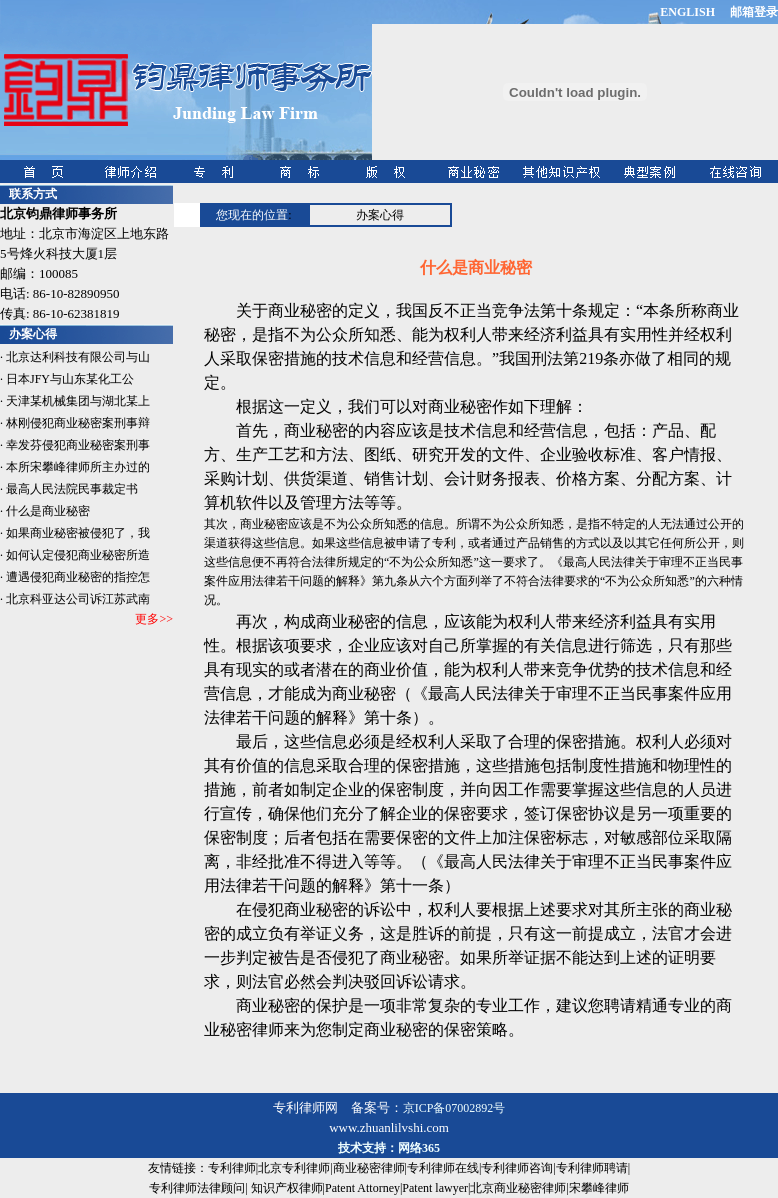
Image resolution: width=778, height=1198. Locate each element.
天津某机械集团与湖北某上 (78, 401)
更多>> (154, 619)
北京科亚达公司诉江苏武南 (78, 599)
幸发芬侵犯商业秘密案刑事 (78, 445)
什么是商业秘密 (48, 511)
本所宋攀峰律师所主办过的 (78, 467)
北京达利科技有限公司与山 (78, 357)
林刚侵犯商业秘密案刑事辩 (78, 423)
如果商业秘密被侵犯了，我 (78, 533)
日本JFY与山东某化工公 (70, 379)
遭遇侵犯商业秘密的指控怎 (78, 577)
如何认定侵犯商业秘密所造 (78, 555)
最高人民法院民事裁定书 (72, 489)
